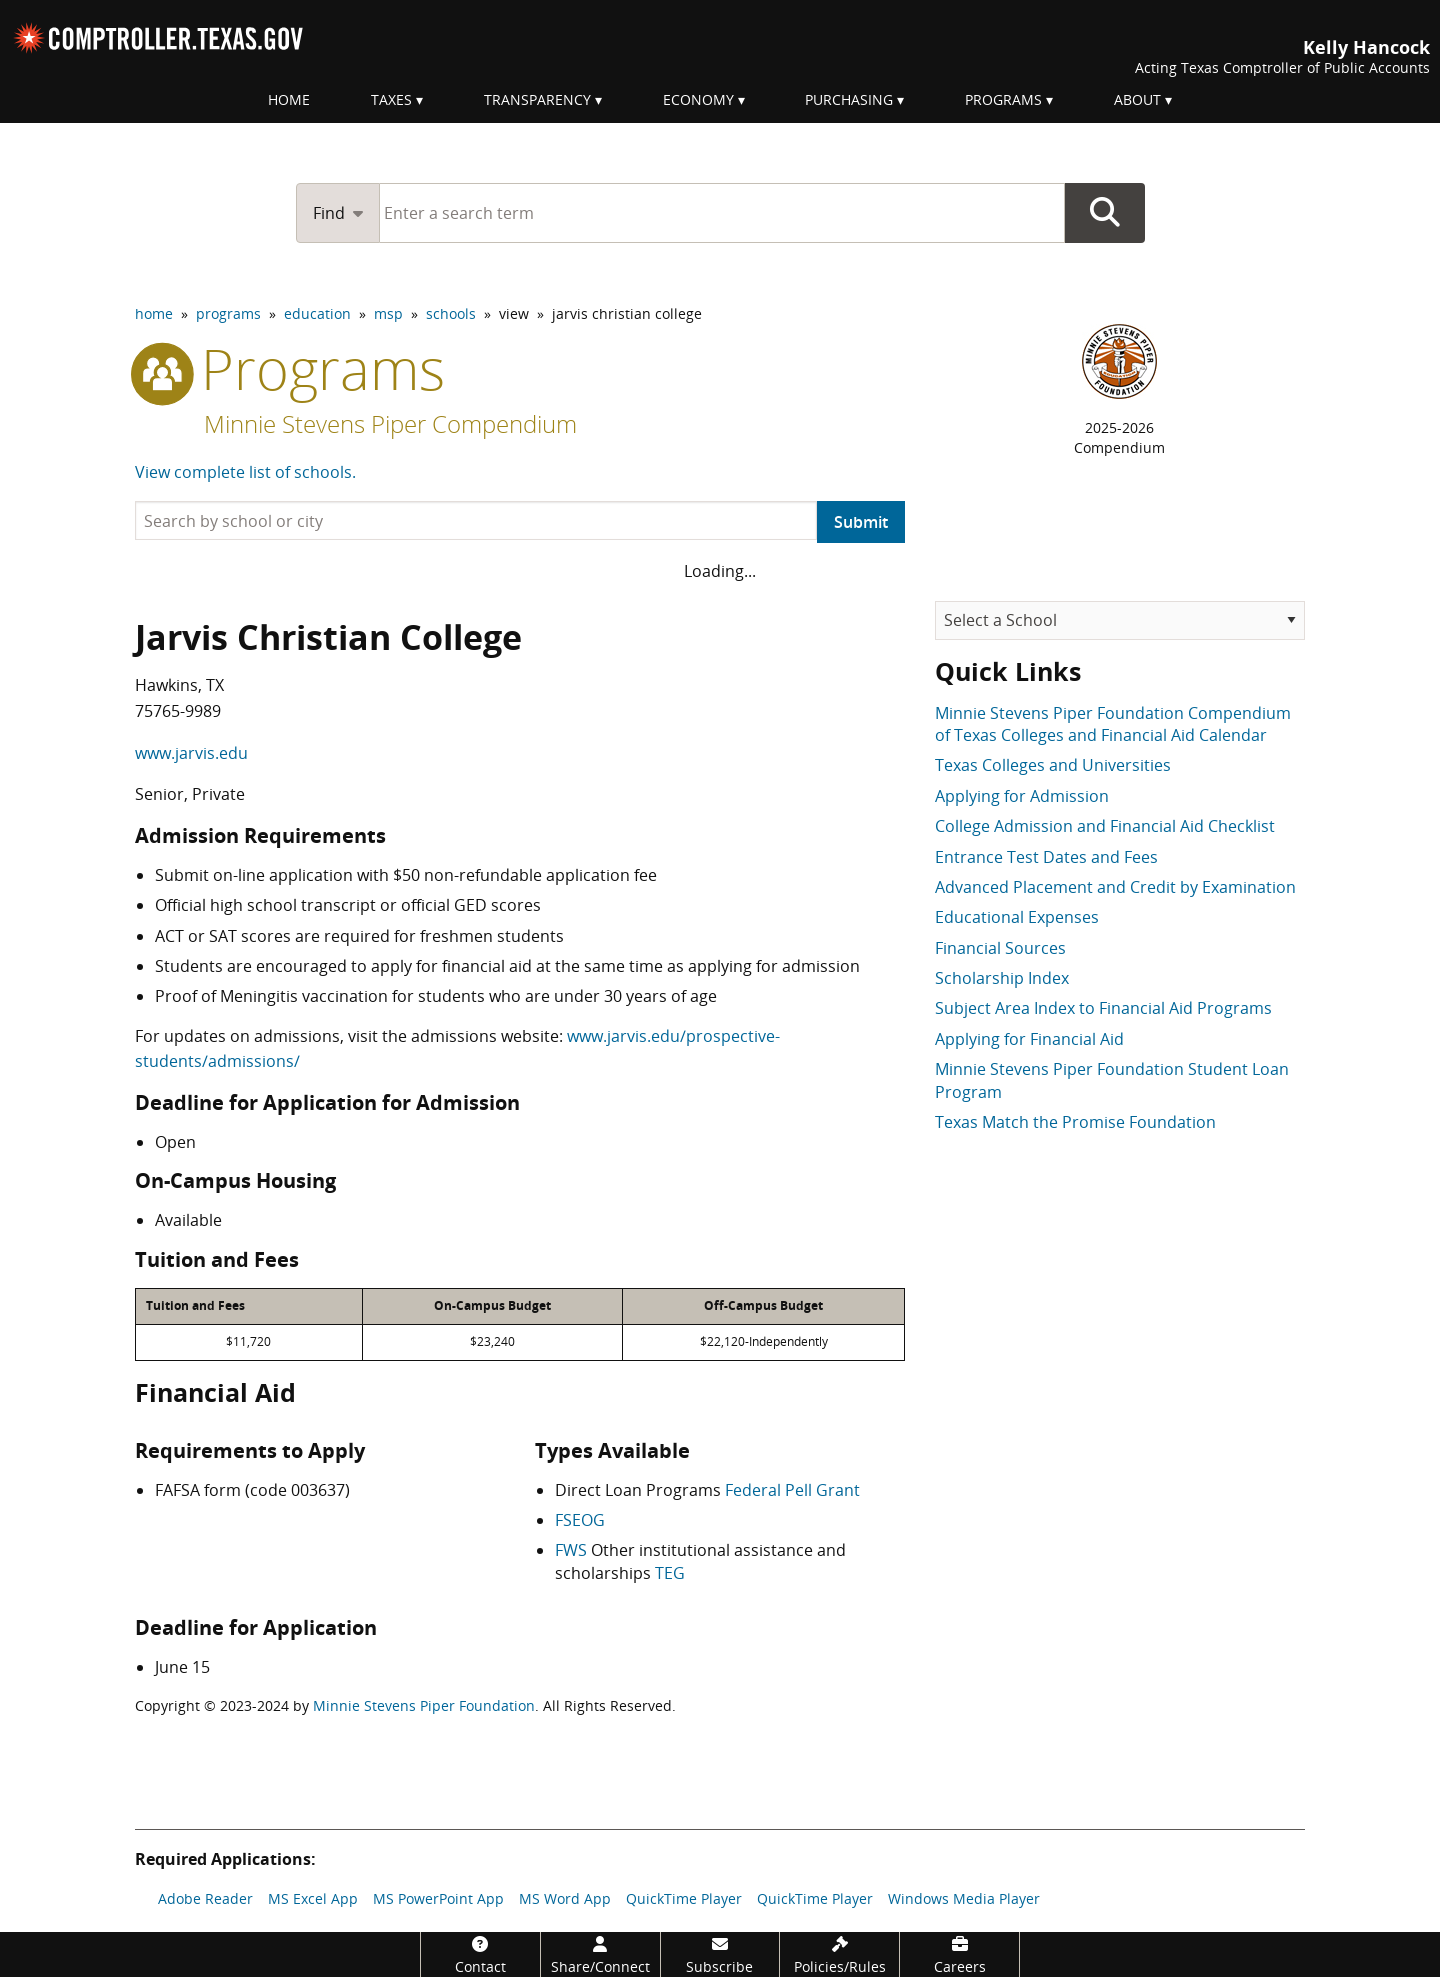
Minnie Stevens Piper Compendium (390, 423)
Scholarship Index (1002, 978)
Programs (1003, 99)
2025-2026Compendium (1119, 437)
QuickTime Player (684, 1898)
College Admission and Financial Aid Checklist (1105, 826)
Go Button (1105, 213)
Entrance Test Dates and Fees (1046, 857)
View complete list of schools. (245, 472)
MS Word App (565, 1898)
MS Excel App (313, 1898)
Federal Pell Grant (792, 1490)
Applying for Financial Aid (1029, 1039)
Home (289, 99)
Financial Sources (1000, 948)
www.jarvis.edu (191, 753)
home (154, 313)
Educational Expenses (1017, 917)
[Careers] (959, 1954)
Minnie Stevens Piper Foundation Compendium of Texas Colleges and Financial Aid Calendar (1113, 724)
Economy (698, 99)
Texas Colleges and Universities (1053, 765)
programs (228, 313)
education (317, 313)
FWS (571, 1550)
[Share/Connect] (600, 1954)
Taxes (391, 99)
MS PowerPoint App (438, 1898)
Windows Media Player (964, 1898)
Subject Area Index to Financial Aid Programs (1103, 1008)
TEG (670, 1573)
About (1137, 99)
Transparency (537, 99)
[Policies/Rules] (839, 1954)
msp (388, 313)
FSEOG (580, 1520)
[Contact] (480, 1954)
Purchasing (849, 99)
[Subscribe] (720, 1954)
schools (451, 313)
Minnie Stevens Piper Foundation (424, 1705)
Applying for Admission (1022, 796)
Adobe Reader (205, 1898)
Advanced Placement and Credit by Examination (1115, 887)
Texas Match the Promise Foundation (1075, 1122)
